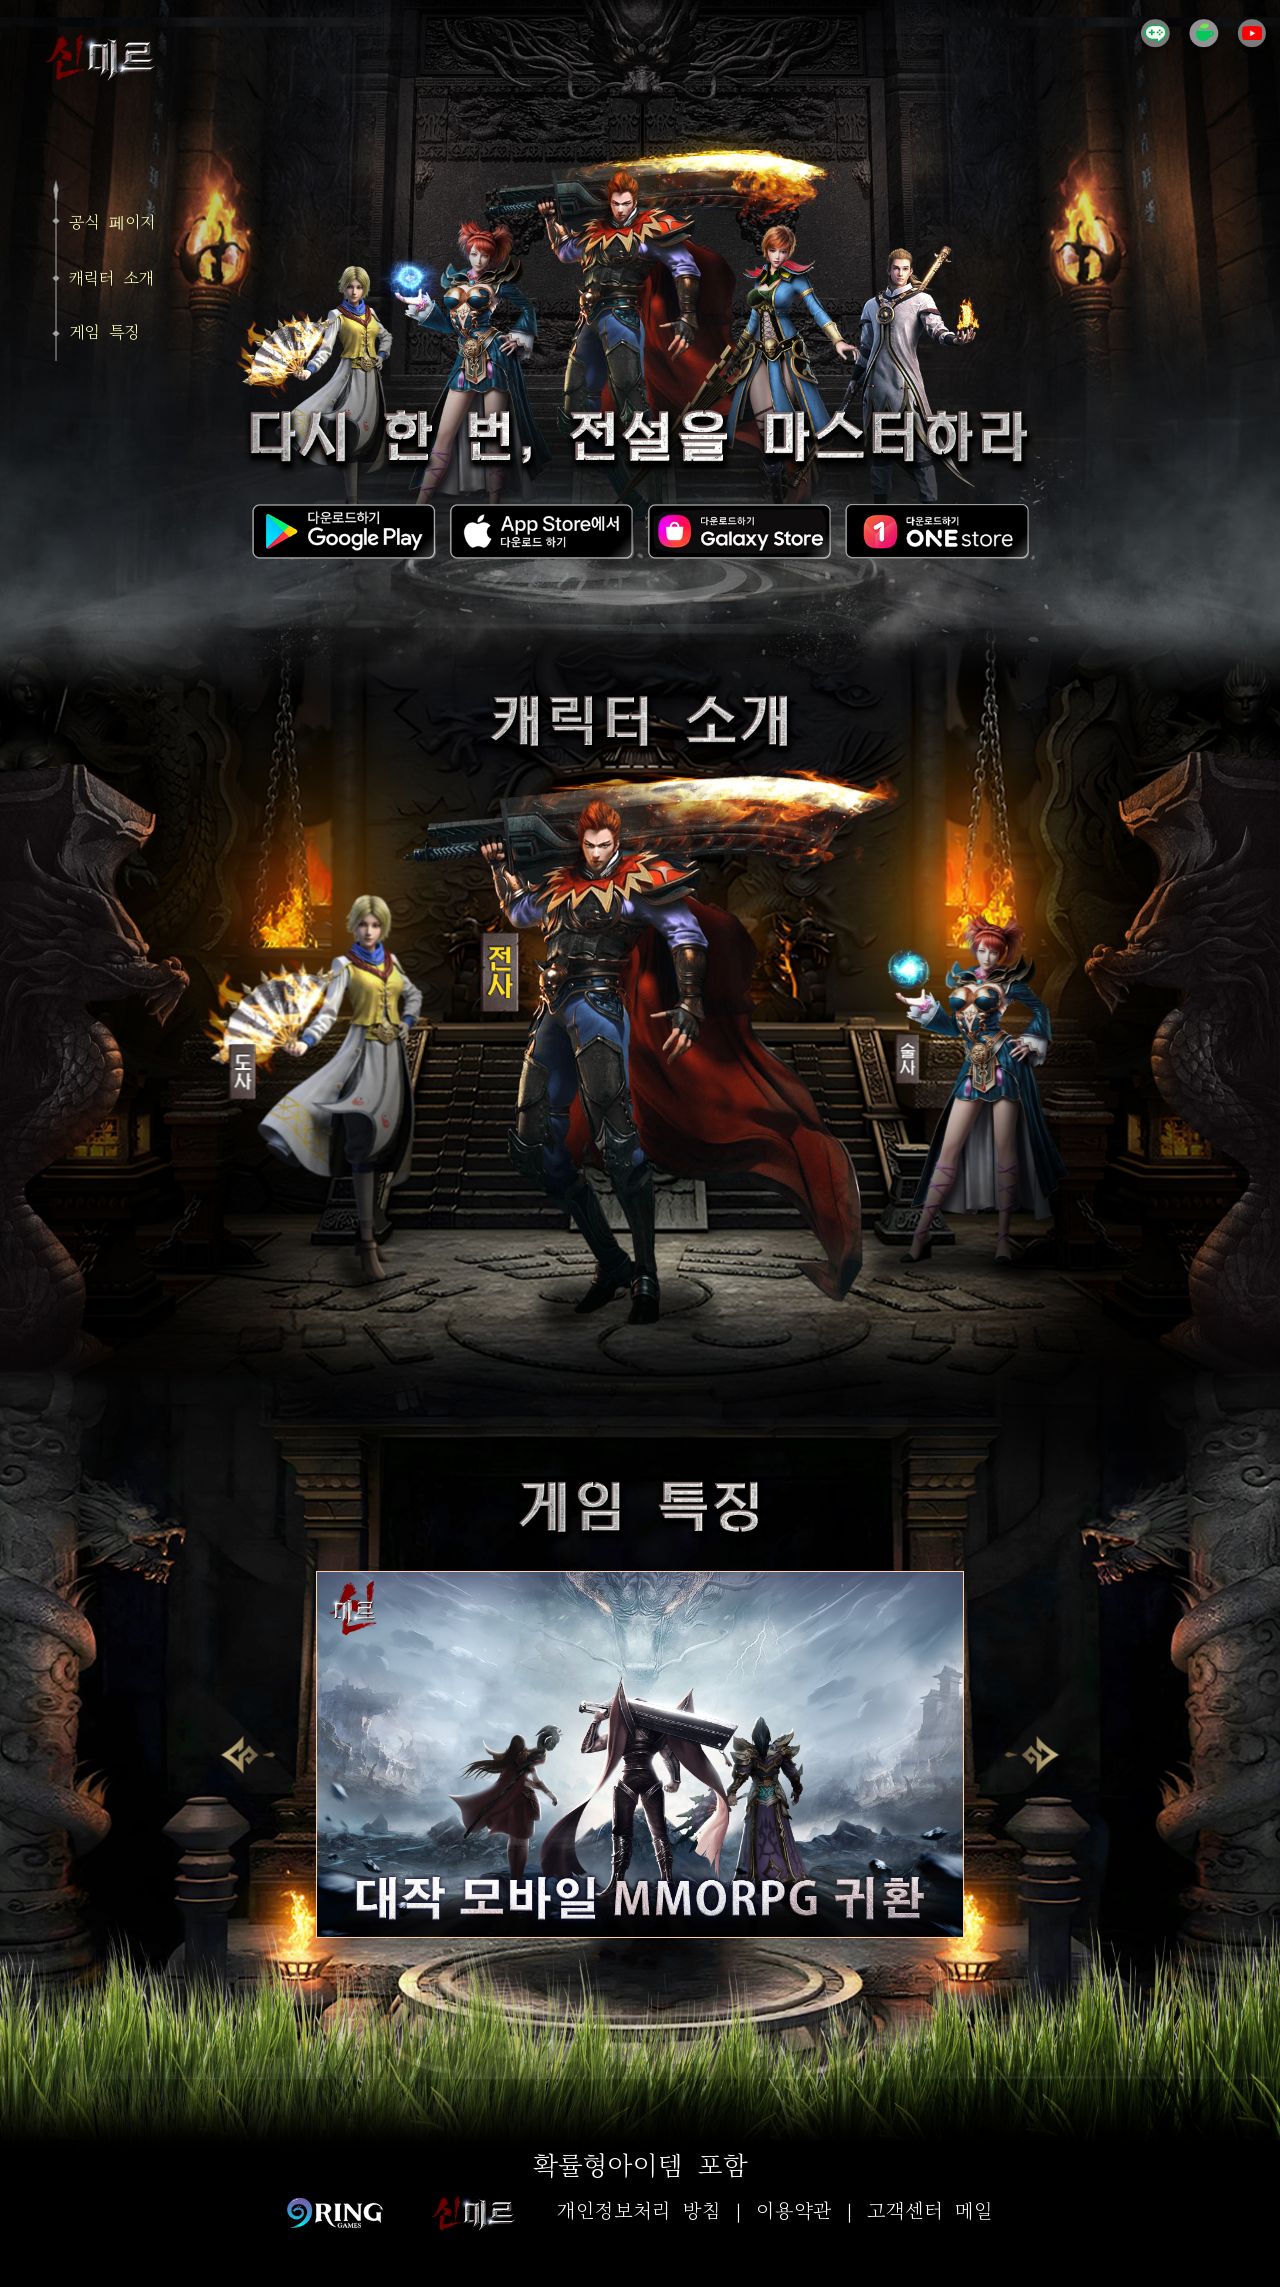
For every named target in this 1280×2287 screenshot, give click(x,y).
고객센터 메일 (930, 2212)
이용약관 (794, 2212)
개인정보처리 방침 (639, 2212)
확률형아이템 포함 (640, 2167)
